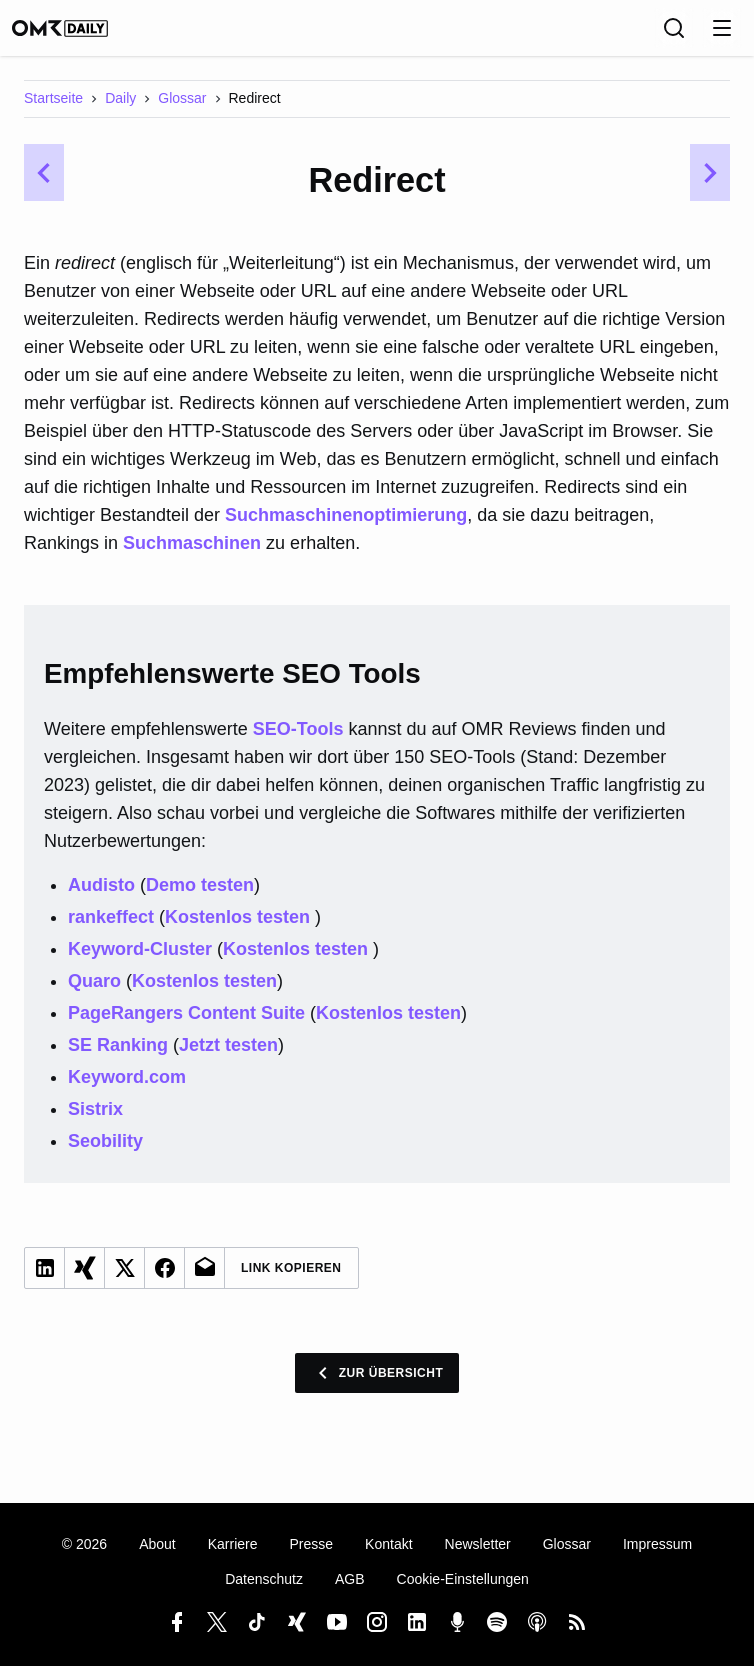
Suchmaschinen (192, 557)
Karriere (233, 1544)
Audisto (101, 899)
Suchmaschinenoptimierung (346, 529)
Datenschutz (264, 1579)
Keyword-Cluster (140, 963)
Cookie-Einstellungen (463, 1579)
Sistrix (95, 1123)
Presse (312, 1544)
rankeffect (111, 931)
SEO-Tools (298, 743)
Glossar (182, 112)
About (157, 1544)
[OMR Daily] (80, 35)
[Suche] (674, 35)
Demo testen (200, 899)
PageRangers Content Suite (186, 1027)
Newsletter (478, 1544)
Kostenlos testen (240, 931)
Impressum (657, 1544)
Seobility (105, 1155)
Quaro (94, 995)
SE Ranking (118, 1059)
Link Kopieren (291, 1282)
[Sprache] (630, 35)
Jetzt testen (228, 1059)
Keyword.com (127, 1091)
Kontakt (388, 1544)
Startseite (53, 112)
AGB (350, 1579)
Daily (120, 112)
